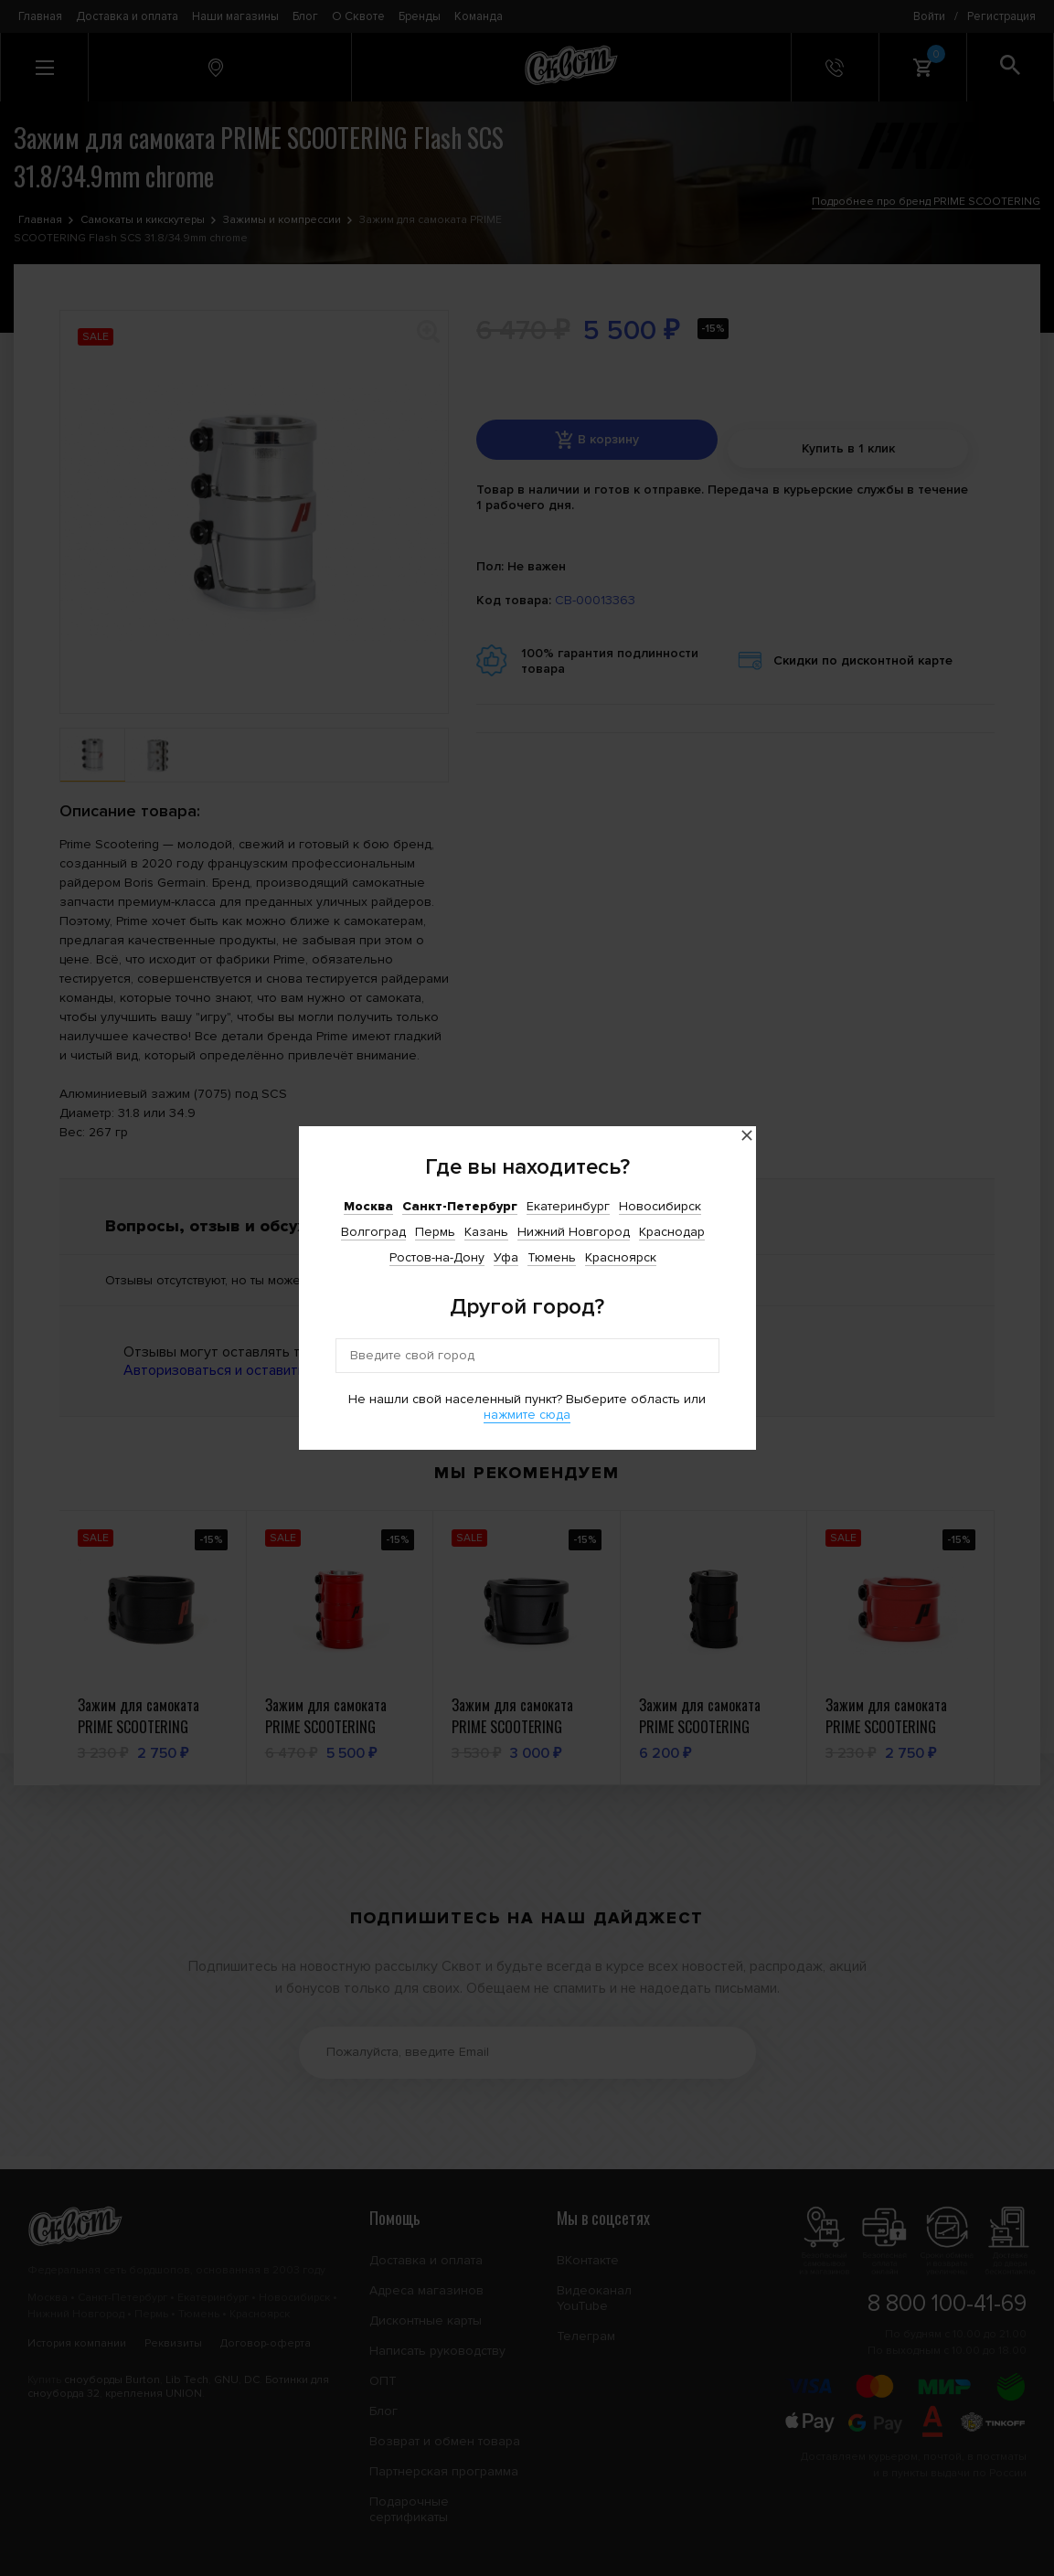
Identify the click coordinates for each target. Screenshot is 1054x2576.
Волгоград (373, 1232)
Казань (486, 1232)
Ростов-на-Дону (436, 1257)
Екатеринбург (568, 1206)
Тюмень (551, 1257)
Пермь (435, 1232)
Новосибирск (660, 1206)
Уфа (506, 1257)
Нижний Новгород (573, 1232)
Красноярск (620, 1257)
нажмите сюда (527, 1414)
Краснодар (672, 1232)
